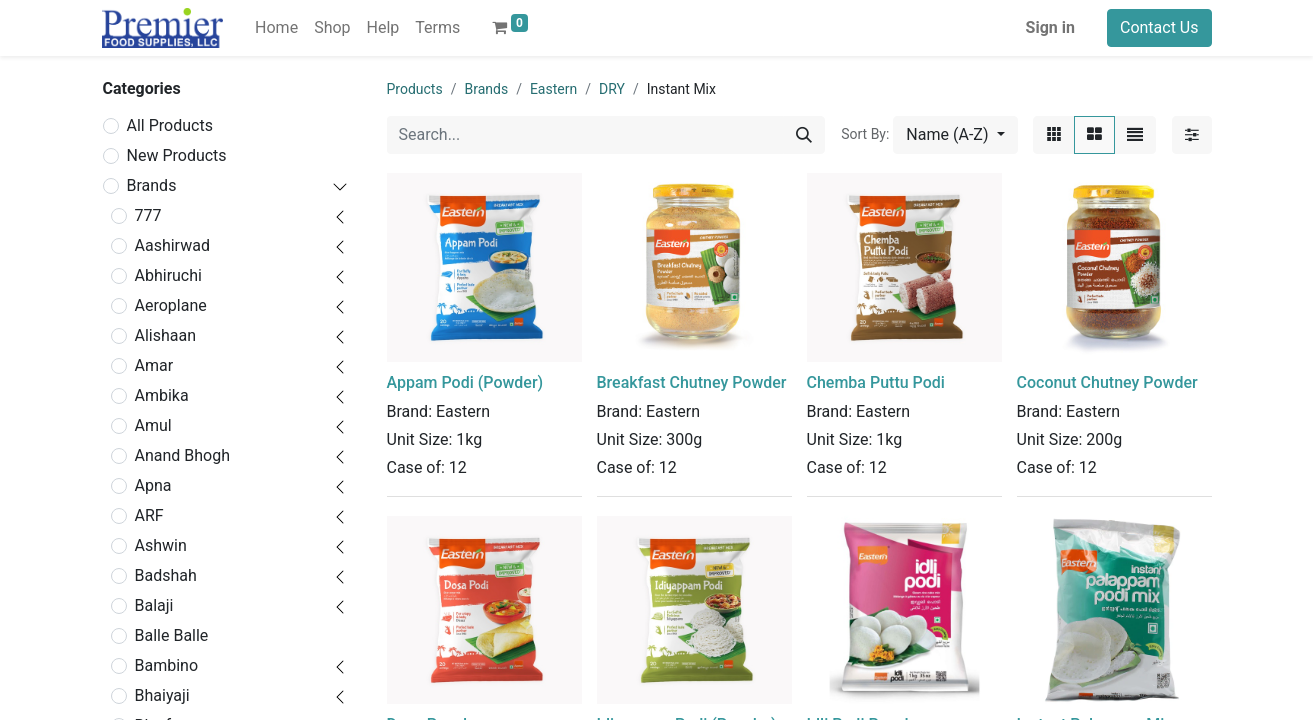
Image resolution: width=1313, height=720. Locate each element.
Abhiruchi (168, 275)
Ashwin (161, 545)
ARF (149, 515)
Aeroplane (171, 305)
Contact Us (1159, 27)
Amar (154, 365)
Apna (153, 485)
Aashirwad (172, 245)
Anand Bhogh (183, 455)
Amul (153, 425)
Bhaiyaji (162, 695)
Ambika (162, 395)
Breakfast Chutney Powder (692, 382)
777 (148, 215)
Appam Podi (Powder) (465, 382)
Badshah (166, 575)
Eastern (553, 89)
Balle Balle (172, 635)
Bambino (167, 665)
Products (415, 89)
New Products (177, 155)
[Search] (804, 135)
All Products (170, 125)
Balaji (154, 605)
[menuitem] (276, 28)
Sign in (1050, 27)
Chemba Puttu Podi (876, 382)
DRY (612, 89)
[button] (955, 135)
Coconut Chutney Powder (1107, 382)
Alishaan (166, 335)
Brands (152, 185)
